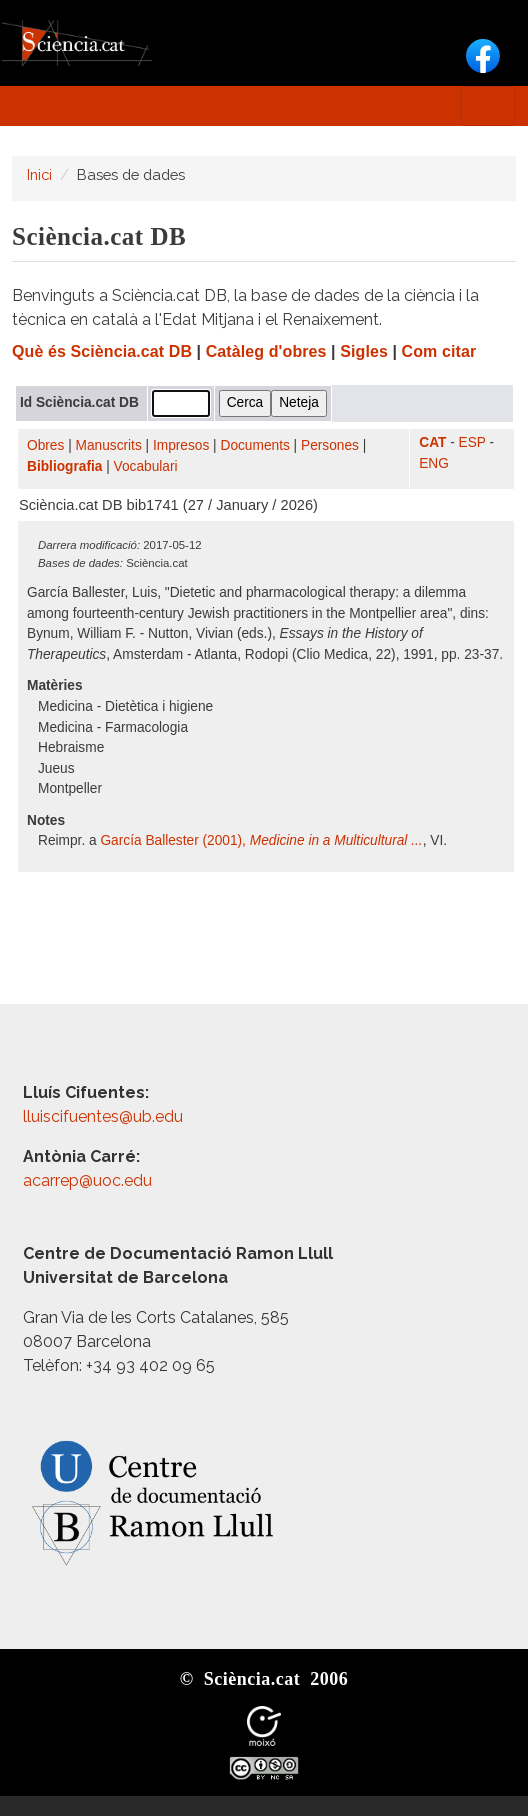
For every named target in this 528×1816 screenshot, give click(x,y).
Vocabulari (146, 466)
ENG (434, 463)
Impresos (181, 445)
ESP (472, 442)
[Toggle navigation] (488, 106)
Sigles (364, 351)
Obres (45, 445)
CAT (432, 442)
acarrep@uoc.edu (87, 1180)
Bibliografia (64, 466)
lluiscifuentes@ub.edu (105, 1116)
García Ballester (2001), (261, 840)
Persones (330, 445)
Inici (39, 174)
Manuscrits (109, 445)
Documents (255, 445)
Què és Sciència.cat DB (102, 351)
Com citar (439, 351)
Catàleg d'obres (266, 351)
